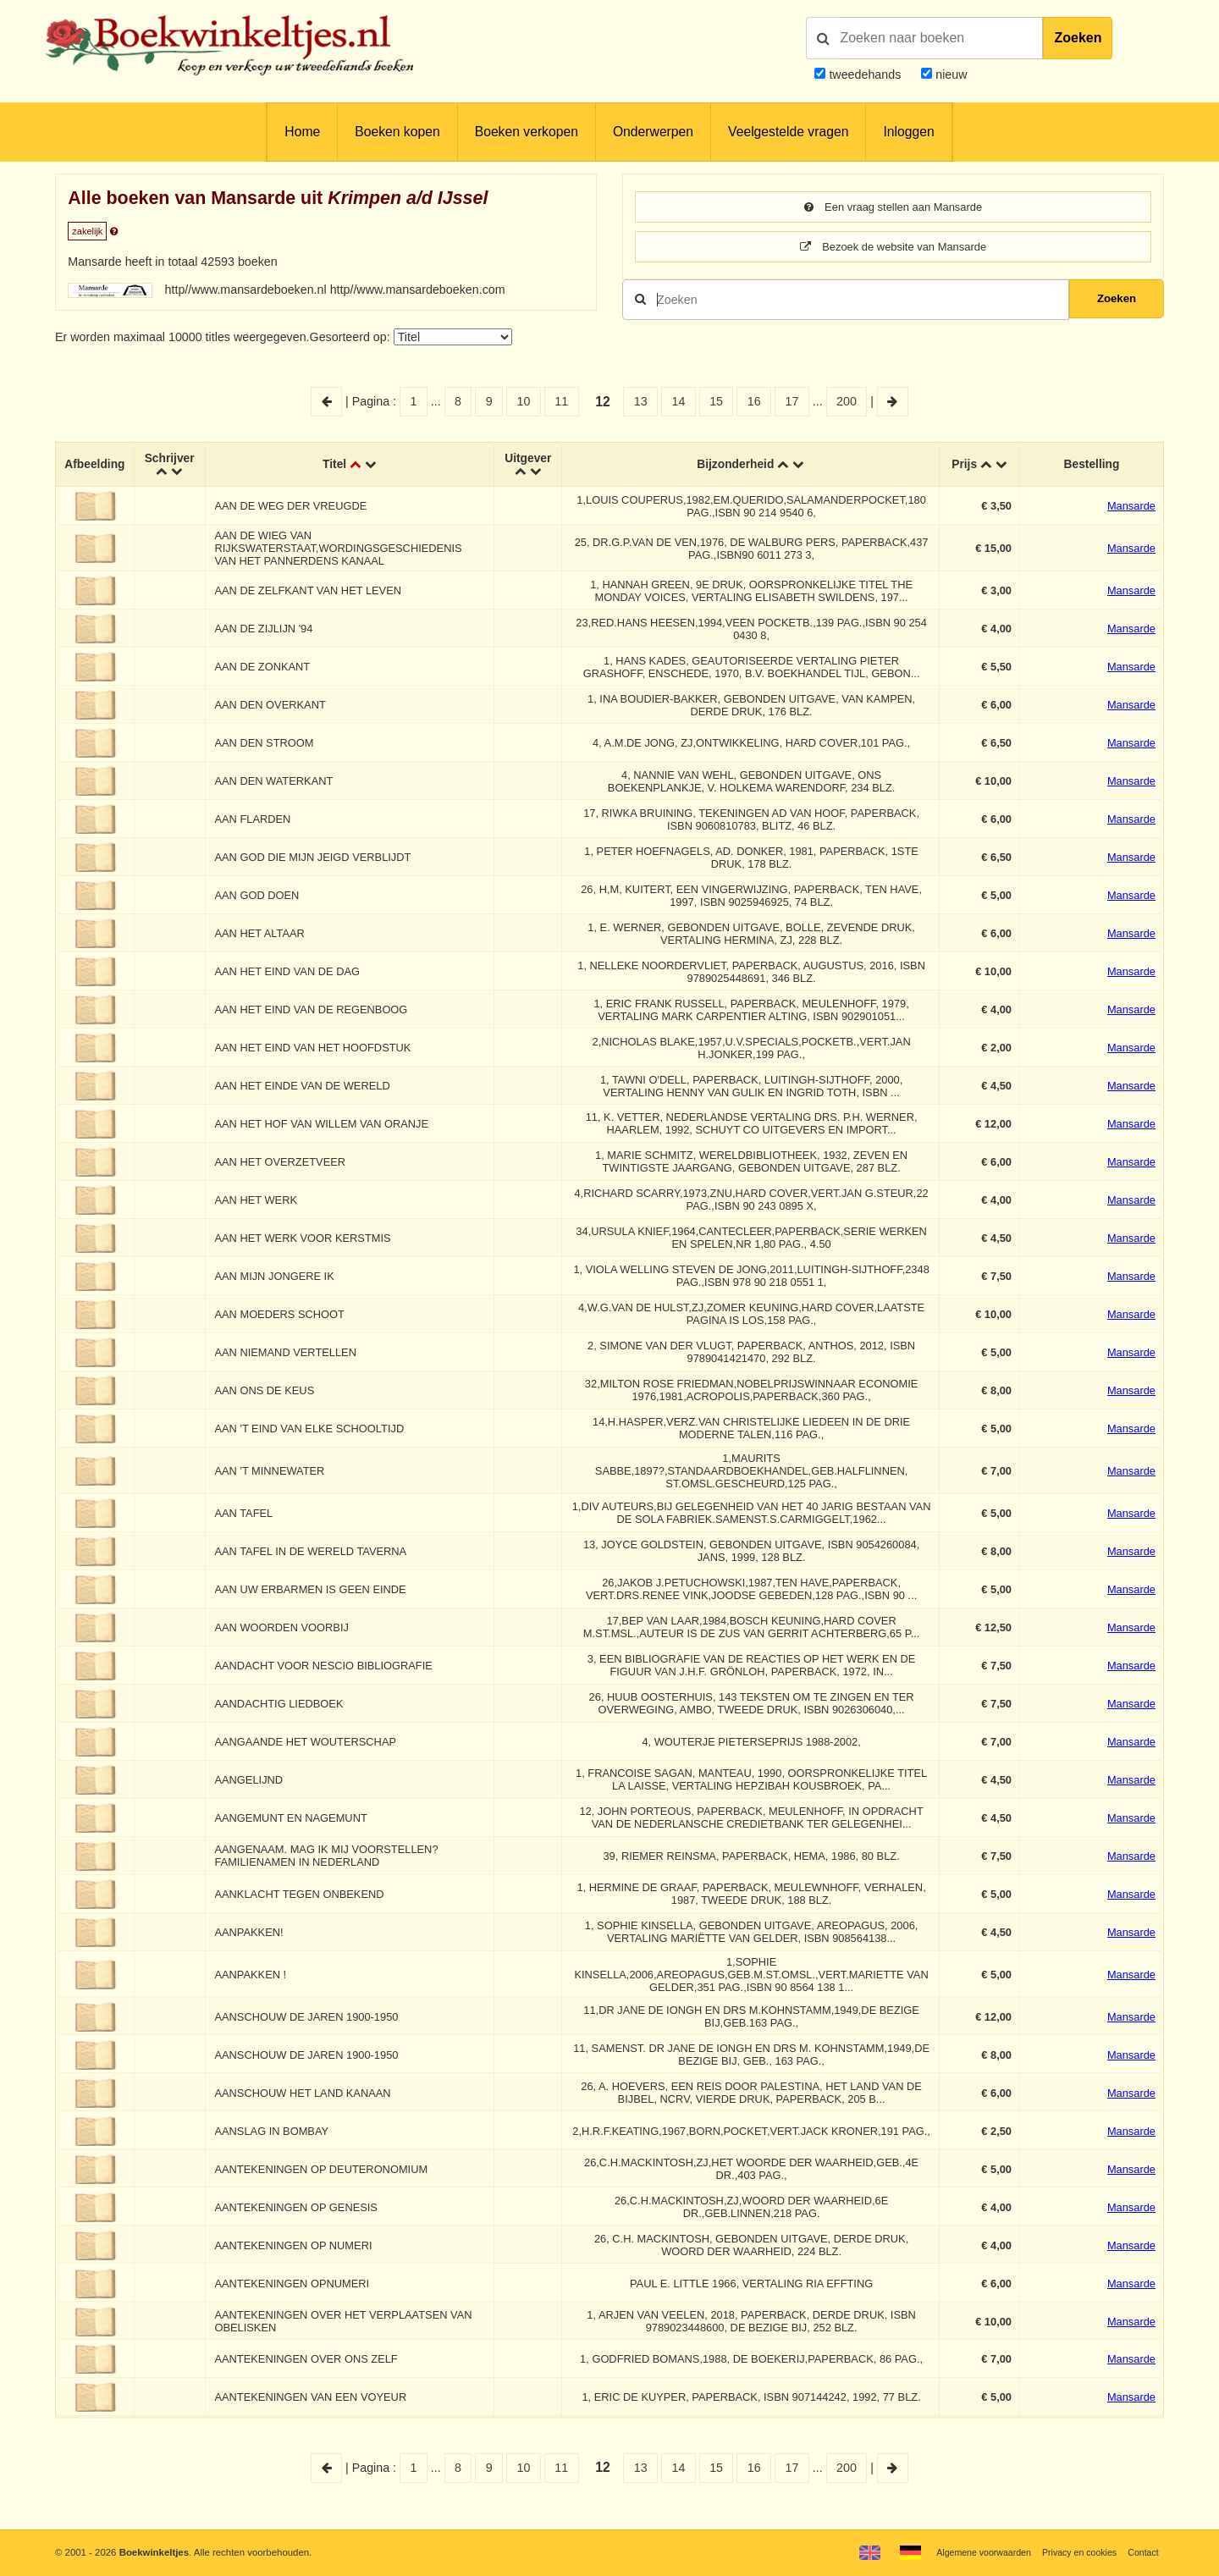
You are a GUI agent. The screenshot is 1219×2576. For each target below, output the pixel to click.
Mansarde (1131, 510)
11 (561, 403)
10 (524, 403)
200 (846, 403)
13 (641, 403)
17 (792, 403)
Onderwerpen (653, 131)
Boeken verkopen (526, 131)
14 (678, 403)
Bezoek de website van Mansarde (893, 248)
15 (716, 403)
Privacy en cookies (1074, 2552)
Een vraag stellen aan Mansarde (893, 207)
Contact (1141, 2552)
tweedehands (865, 74)
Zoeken (1077, 37)
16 (754, 403)
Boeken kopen (397, 131)
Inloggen (908, 131)
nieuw (949, 74)
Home (302, 131)
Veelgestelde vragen (788, 131)
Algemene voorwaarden (971, 2552)
